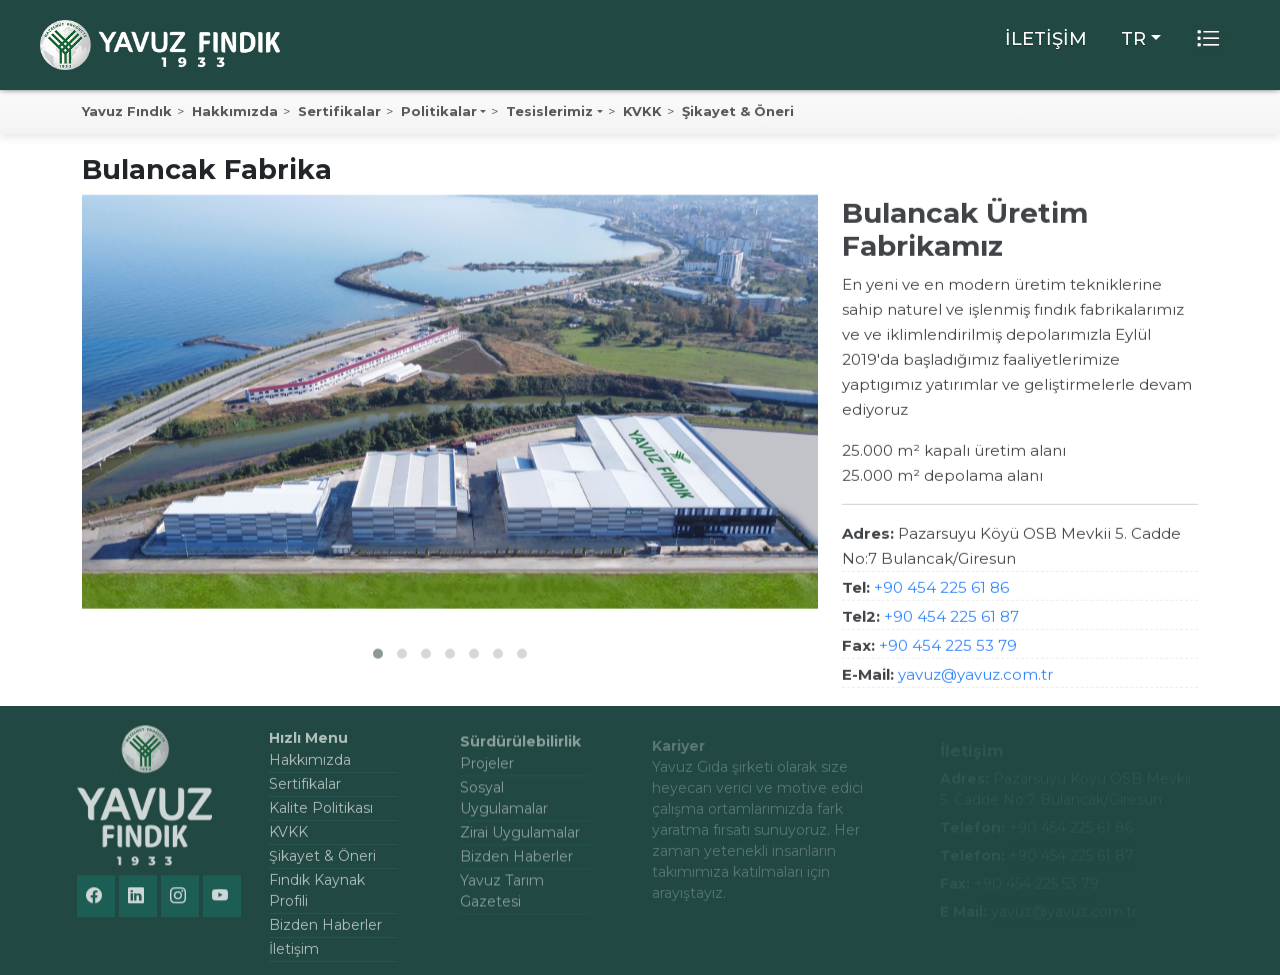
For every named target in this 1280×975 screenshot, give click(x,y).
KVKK (642, 112)
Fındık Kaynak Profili (317, 898)
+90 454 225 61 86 (941, 591)
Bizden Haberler (325, 933)
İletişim (294, 957)
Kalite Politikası (321, 816)
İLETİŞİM (1046, 39)
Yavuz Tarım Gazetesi (502, 899)
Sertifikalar (339, 112)
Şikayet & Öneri (738, 112)
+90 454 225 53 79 (948, 649)
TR (1133, 39)
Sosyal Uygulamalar (504, 806)
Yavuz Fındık (127, 112)
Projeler (487, 772)
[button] (378, 656)
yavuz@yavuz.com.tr (975, 678)
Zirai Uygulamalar (520, 841)
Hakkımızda (235, 112)
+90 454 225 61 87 (951, 620)
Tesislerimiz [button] (549, 112)
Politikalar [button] (439, 112)
